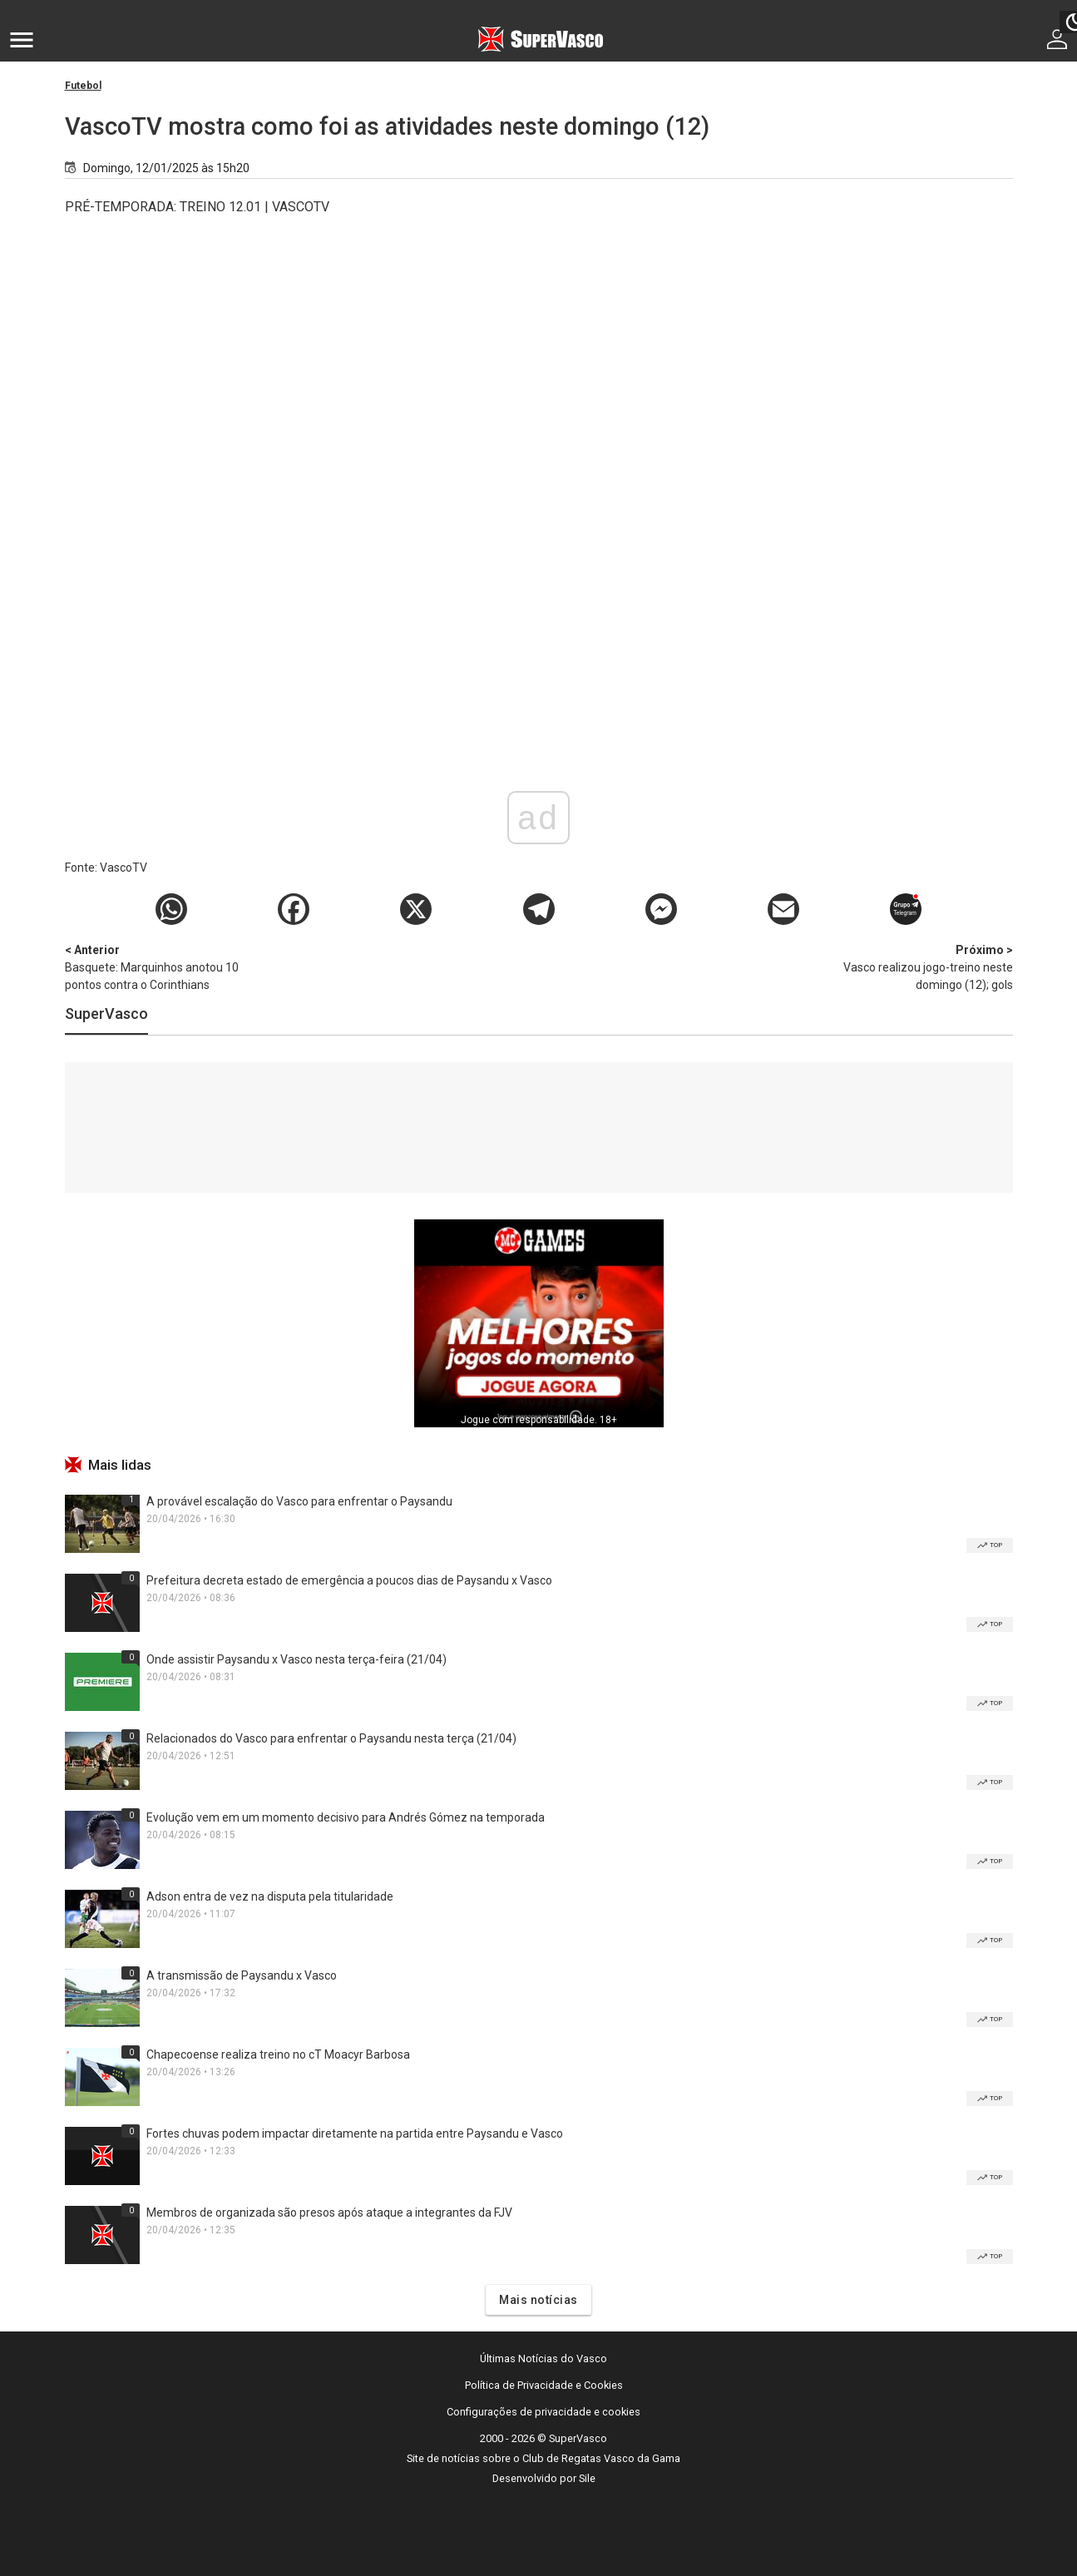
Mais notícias (538, 2300)
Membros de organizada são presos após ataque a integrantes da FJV (329, 2212)
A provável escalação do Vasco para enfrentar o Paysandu (299, 1501)
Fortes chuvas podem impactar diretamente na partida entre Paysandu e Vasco (354, 2133)
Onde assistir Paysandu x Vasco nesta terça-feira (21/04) (296, 1659)
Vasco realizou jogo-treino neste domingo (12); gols (925, 966)
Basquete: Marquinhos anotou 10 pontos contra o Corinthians (152, 966)
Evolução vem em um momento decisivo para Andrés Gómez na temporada (345, 1817)
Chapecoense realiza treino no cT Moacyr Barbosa (278, 2054)
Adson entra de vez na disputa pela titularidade (269, 1896)
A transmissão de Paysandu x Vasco (241, 1975)
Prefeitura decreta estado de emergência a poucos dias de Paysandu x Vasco (349, 1580)
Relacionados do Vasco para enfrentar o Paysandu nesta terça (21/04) (331, 1738)
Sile (587, 2478)
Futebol (83, 85)
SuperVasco (106, 1013)
